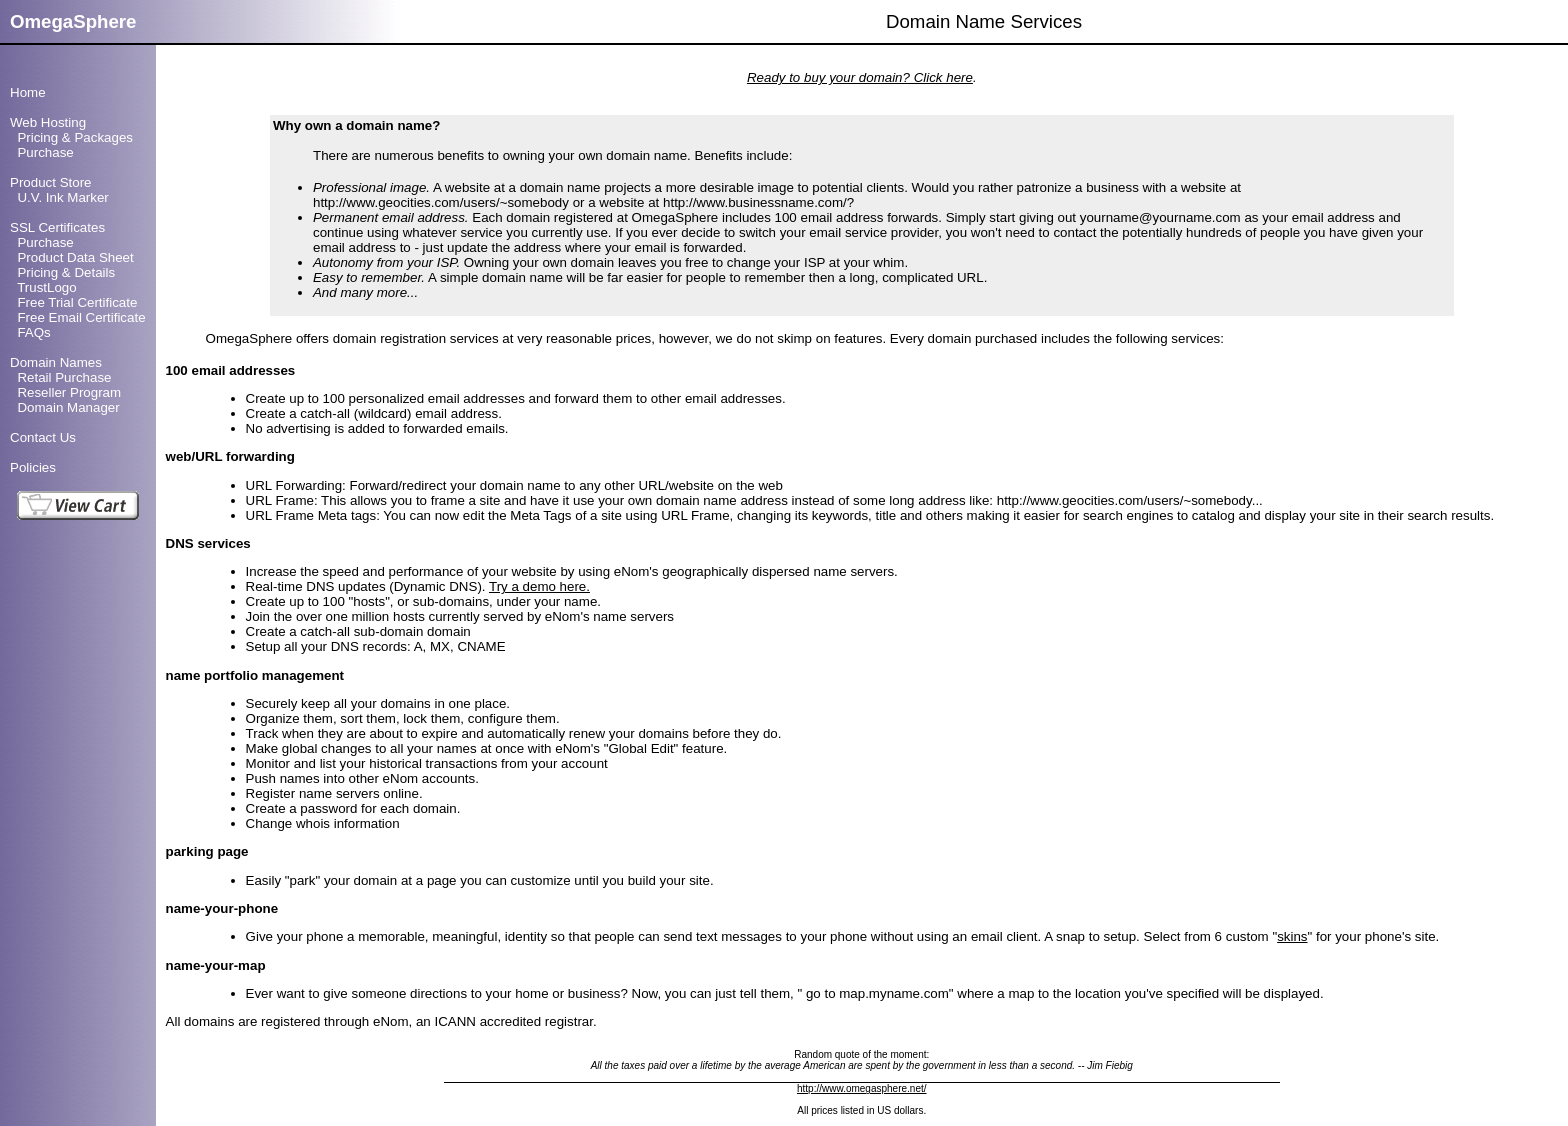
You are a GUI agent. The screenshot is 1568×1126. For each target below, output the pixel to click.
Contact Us (43, 437)
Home (28, 92)
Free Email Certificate (81, 317)
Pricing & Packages (75, 137)
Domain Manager (68, 407)
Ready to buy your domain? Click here (860, 77)
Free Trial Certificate (77, 302)
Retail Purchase (64, 377)
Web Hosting (48, 122)
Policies (33, 467)
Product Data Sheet (75, 257)
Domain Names (56, 362)
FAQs (33, 332)
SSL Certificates (57, 227)
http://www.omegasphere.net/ (862, 1088)
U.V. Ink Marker (62, 197)
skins (1292, 936)
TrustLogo (47, 287)
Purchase (45, 152)
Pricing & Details (66, 272)
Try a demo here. (539, 586)
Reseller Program (69, 392)
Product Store (51, 182)
